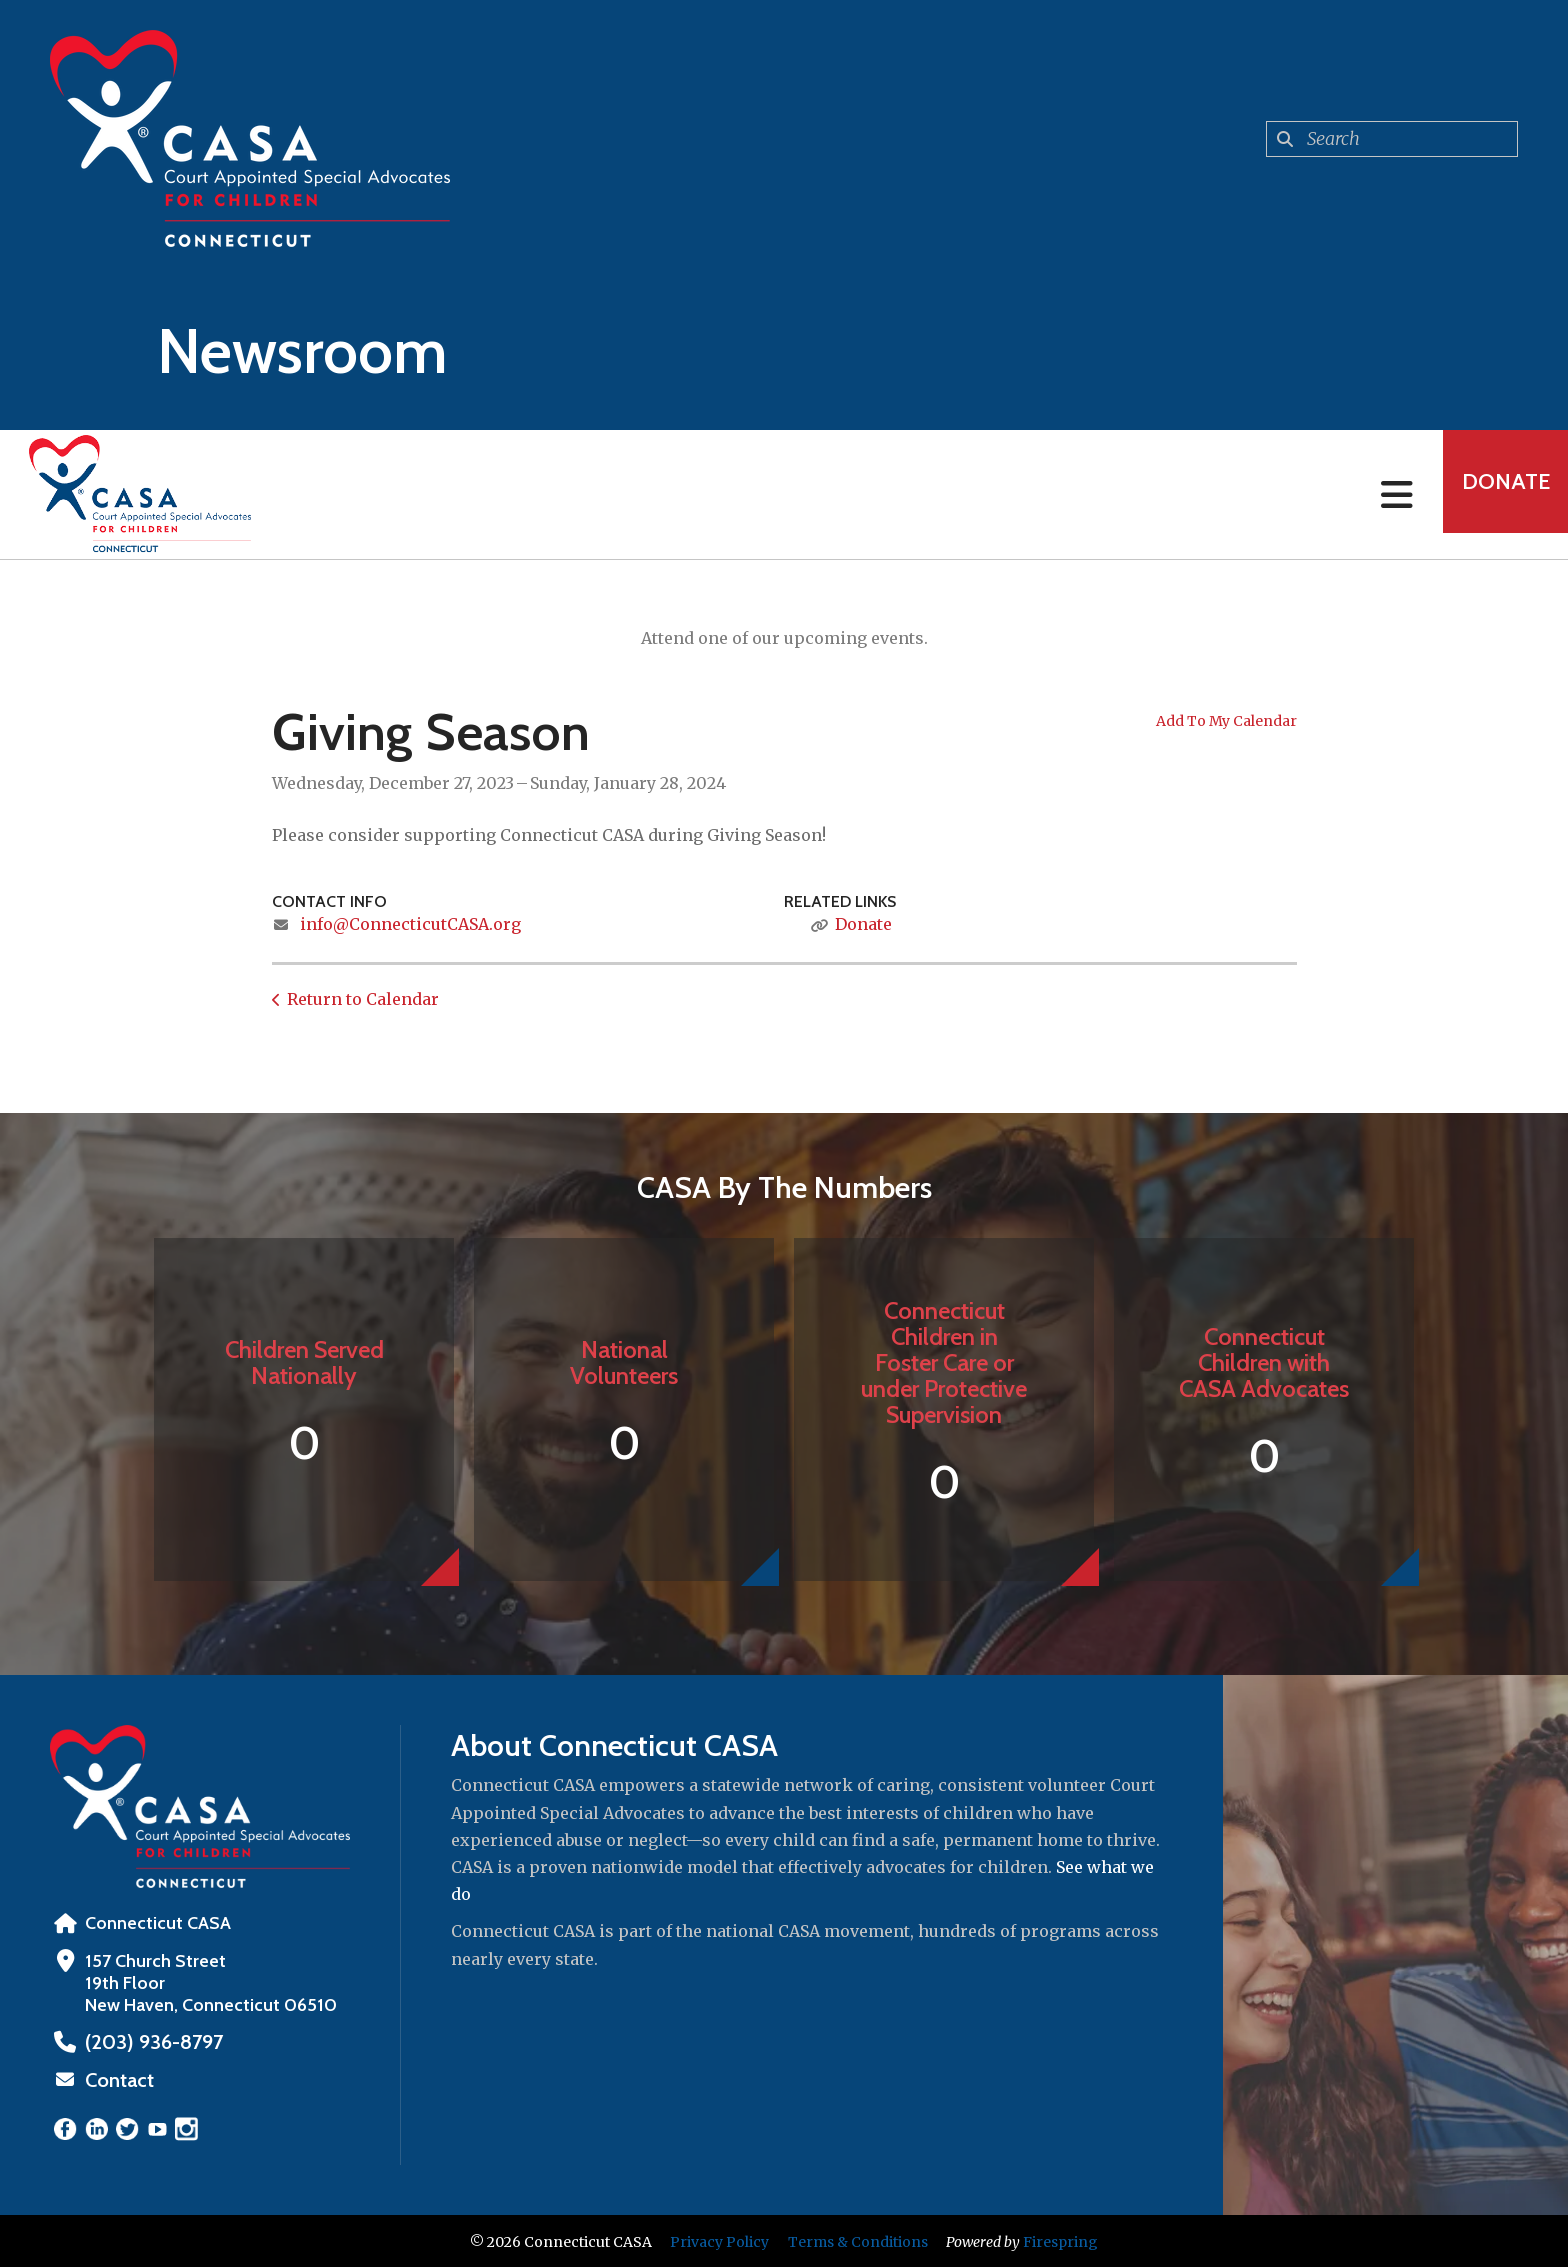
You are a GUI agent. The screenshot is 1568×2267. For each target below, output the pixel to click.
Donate (1494, 494)
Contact (117, 2079)
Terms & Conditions (858, 2240)
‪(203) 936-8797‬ (146, 2042)
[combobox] (1392, 139)
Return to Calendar (363, 999)
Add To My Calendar (1226, 721)
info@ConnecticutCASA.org (410, 924)
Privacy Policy (719, 2240)
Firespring (1060, 2240)
